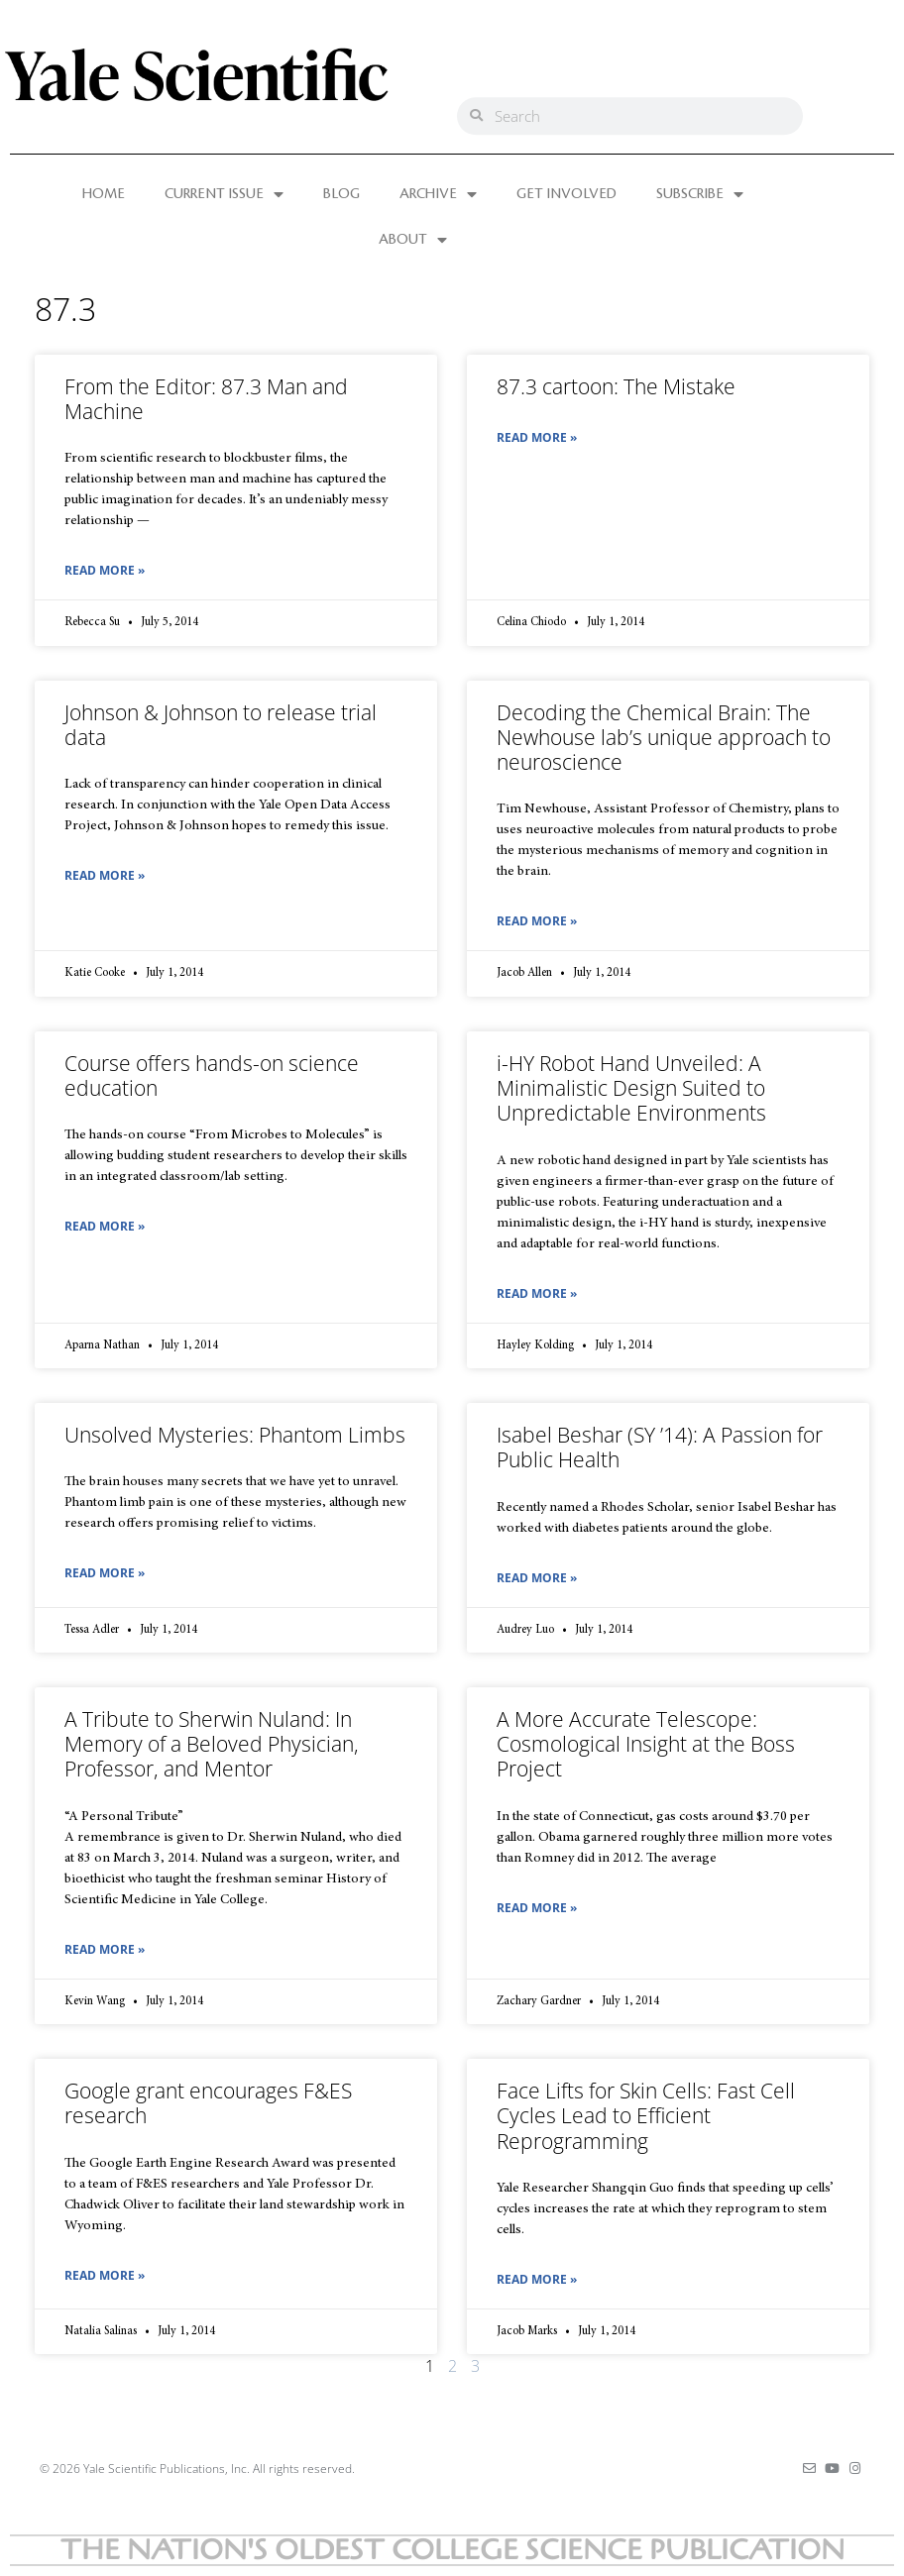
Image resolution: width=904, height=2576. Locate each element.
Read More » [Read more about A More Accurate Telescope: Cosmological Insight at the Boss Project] (537, 1907)
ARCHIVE (438, 194)
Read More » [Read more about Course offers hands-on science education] (104, 1226)
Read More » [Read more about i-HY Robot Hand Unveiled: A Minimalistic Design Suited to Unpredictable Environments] (537, 1293)
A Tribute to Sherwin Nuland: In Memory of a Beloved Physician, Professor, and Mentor (211, 1743)
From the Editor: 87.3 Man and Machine (206, 399)
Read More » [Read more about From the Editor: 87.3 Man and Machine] (104, 570)
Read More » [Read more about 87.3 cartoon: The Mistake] (537, 437)
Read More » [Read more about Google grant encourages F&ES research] (104, 2275)
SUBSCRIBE (699, 194)
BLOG (341, 194)
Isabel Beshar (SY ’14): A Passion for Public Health (660, 1447)
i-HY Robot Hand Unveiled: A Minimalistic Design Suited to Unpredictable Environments (631, 1088)
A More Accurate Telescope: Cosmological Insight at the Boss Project (646, 1743)
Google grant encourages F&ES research (208, 2103)
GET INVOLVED (566, 194)
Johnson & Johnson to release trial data (220, 724)
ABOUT (413, 240)
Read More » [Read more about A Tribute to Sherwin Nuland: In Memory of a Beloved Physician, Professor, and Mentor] (104, 1949)
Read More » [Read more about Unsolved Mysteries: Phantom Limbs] (104, 1572)
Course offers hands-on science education (211, 1075)
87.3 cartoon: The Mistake (616, 386)
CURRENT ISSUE (224, 194)
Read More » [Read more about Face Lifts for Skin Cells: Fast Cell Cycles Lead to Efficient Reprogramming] (537, 2279)
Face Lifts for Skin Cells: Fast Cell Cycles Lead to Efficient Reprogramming (646, 2115)
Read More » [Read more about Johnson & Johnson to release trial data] (104, 875)
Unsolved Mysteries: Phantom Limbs (234, 1435)
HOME (103, 194)
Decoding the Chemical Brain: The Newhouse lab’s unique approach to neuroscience (664, 737)
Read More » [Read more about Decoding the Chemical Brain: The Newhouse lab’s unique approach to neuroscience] (537, 920)
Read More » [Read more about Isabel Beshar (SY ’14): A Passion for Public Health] (537, 1577)
